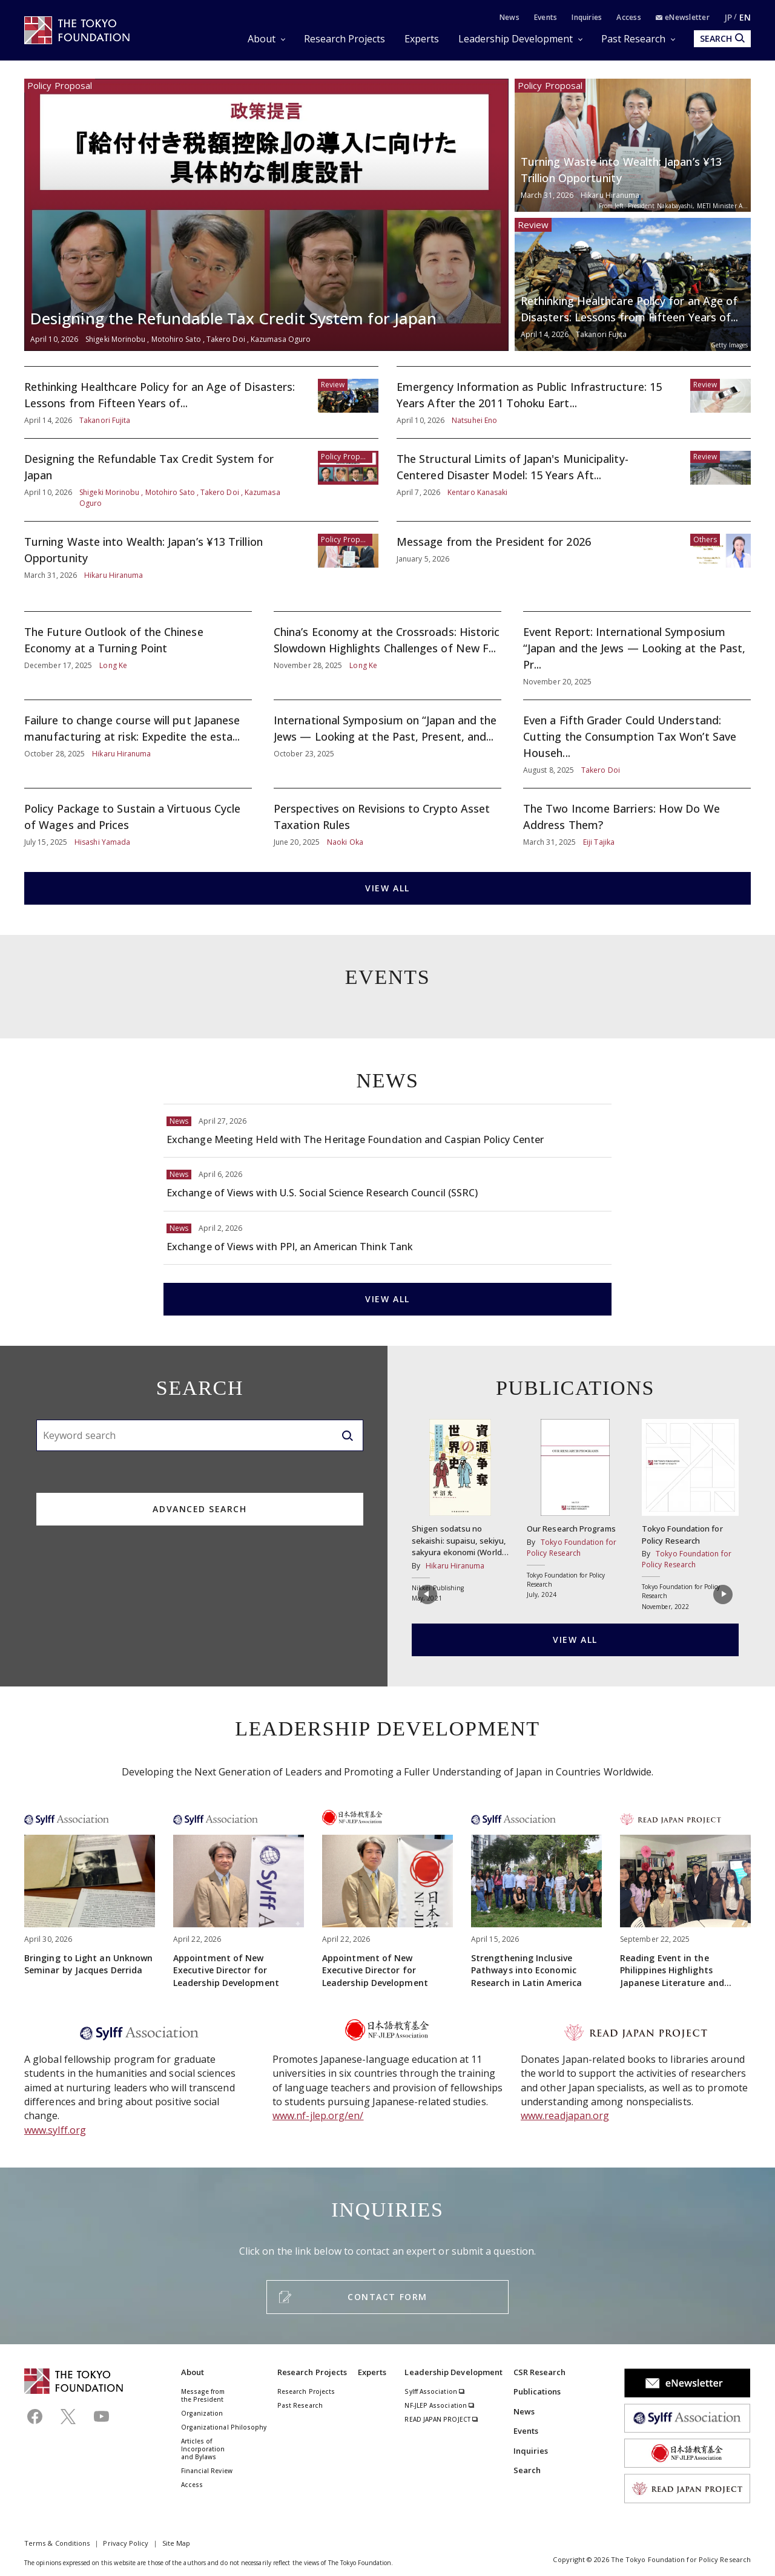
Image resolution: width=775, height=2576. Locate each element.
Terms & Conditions (57, 2543)
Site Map (176, 2543)
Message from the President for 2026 (574, 557)
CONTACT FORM (387, 2296)
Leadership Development (515, 38)
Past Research (633, 38)
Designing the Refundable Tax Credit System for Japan (266, 215)
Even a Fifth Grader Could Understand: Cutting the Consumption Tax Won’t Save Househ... (637, 744)
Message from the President (203, 2395)
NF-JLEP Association (439, 2405)
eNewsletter (683, 17)
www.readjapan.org (565, 2115)
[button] (426, 1598)
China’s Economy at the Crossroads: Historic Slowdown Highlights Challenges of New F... (387, 656)
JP (728, 17)
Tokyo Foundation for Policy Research (690, 1515)
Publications (537, 2391)
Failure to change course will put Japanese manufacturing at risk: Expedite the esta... (138, 744)
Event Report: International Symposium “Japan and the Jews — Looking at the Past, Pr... (637, 656)
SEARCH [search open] (722, 38)
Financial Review (206, 2470)
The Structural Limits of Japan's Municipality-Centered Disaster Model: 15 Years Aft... (574, 480)
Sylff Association (434, 2391)
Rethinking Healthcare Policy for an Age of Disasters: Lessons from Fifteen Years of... (633, 284)
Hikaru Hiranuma (455, 1566)
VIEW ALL (387, 888)
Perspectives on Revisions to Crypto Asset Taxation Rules (387, 824)
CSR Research (539, 2372)
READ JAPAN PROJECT (441, 2419)
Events (545, 17)
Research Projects (344, 38)
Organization (202, 2413)
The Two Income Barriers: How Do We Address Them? (637, 824)
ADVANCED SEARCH (199, 1509)
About (261, 38)
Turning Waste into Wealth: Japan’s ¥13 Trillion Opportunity (633, 145)
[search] (347, 1435)
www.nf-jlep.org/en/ (318, 2115)
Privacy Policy (125, 2543)
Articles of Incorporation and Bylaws (203, 2449)
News (509, 17)
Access (628, 17)
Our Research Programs (575, 1509)
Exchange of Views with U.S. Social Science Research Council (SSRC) (387, 1184)
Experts (421, 38)
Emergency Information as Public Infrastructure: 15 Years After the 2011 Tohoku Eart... (574, 402)
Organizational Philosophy (224, 2427)
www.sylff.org (55, 2130)
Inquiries (587, 17)
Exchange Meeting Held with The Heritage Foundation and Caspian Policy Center (387, 1131)
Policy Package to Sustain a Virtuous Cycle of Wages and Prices (138, 824)
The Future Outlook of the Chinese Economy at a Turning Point (138, 656)
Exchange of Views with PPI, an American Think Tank (387, 1238)
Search (527, 2470)
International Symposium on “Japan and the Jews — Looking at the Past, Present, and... (387, 744)
